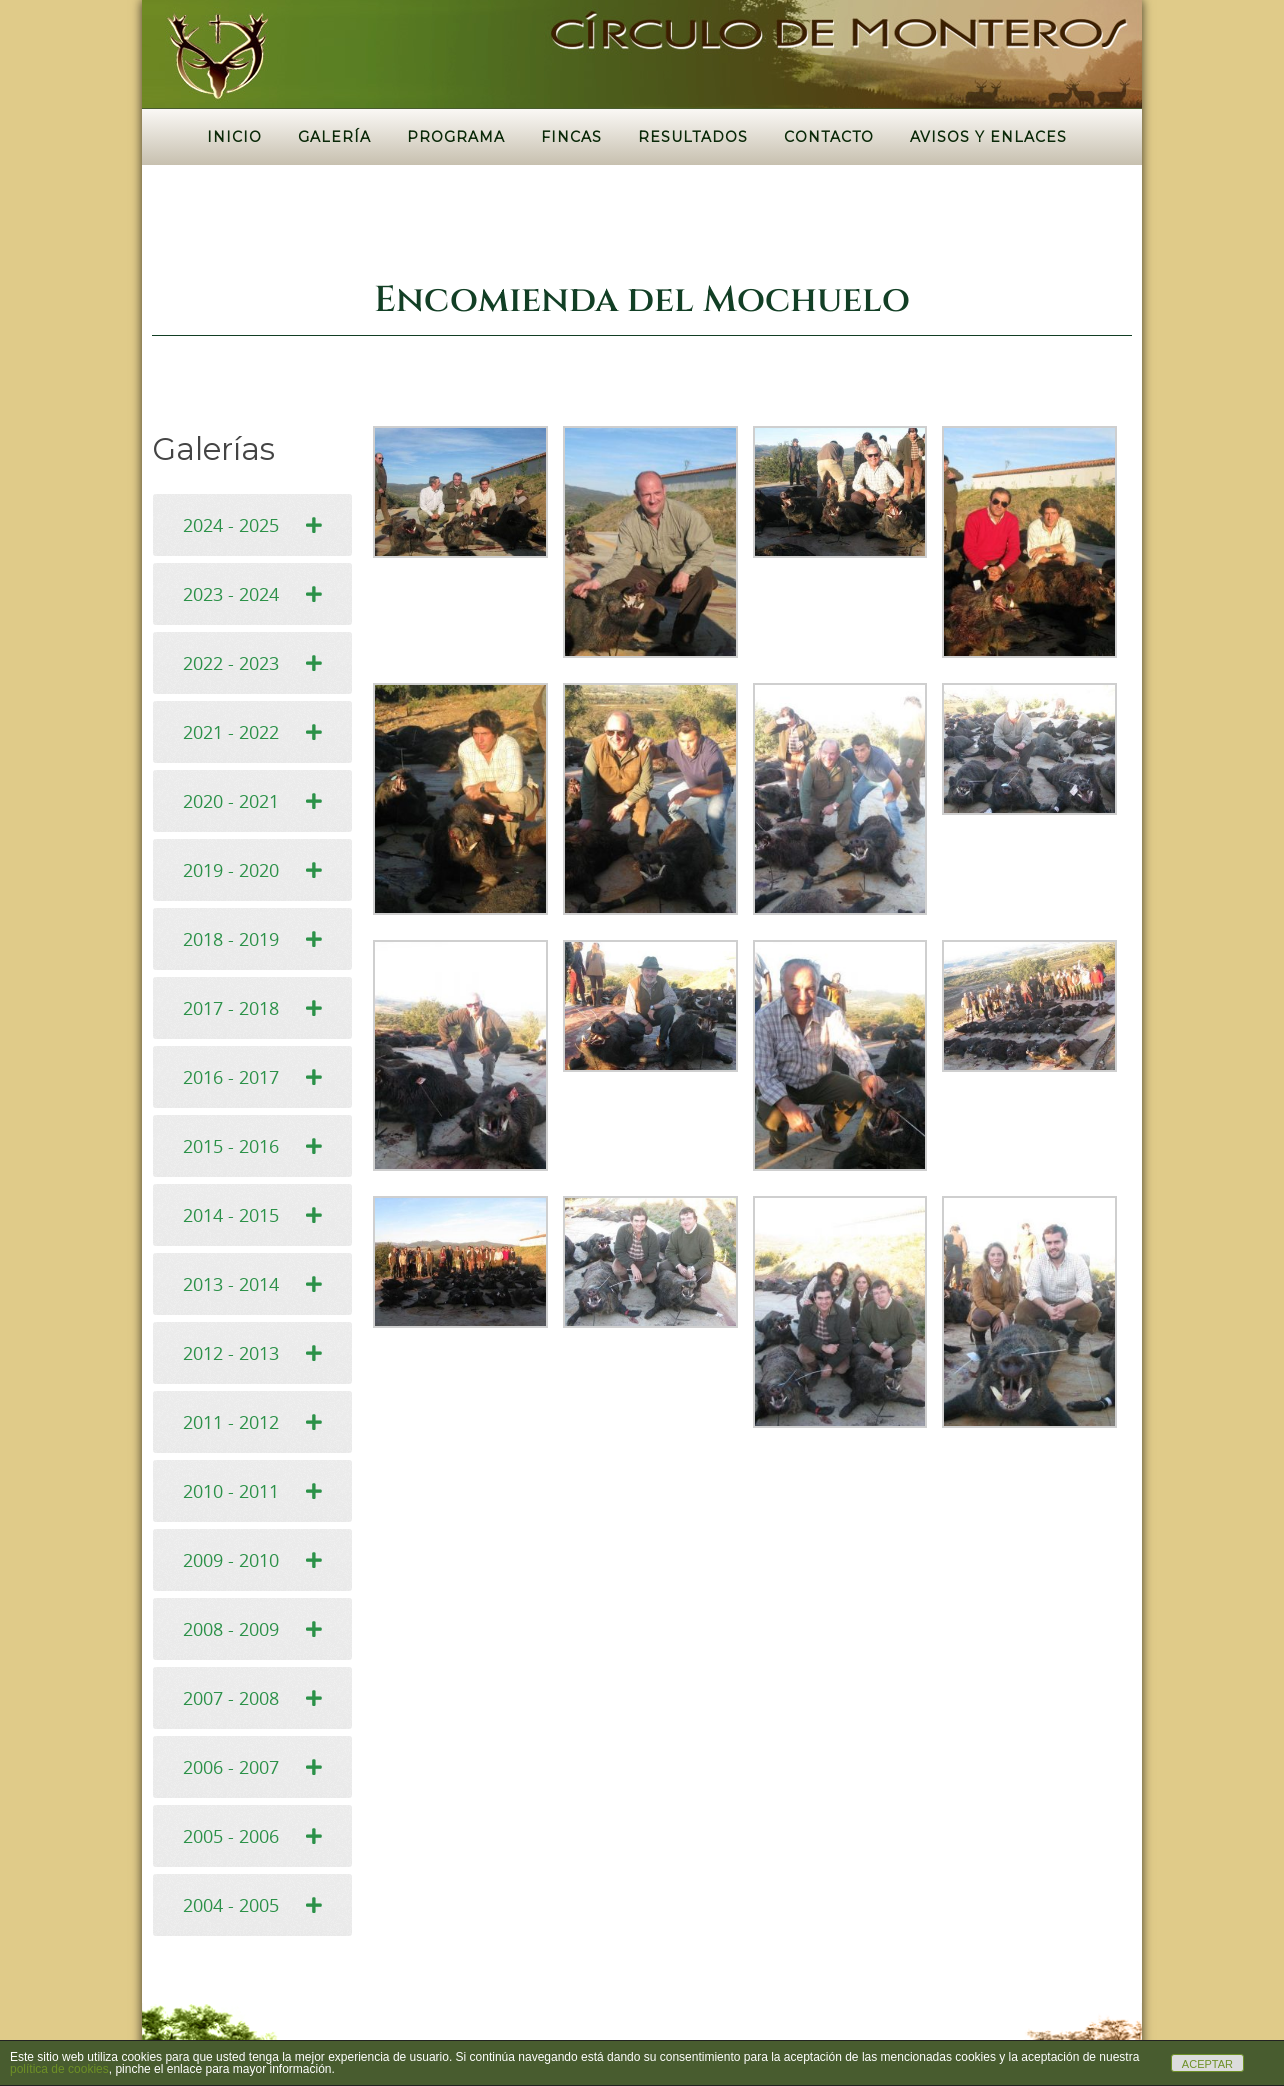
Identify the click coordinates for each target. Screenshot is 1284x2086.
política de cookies (59, 2069)
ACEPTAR (1207, 2064)
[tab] (252, 525)
